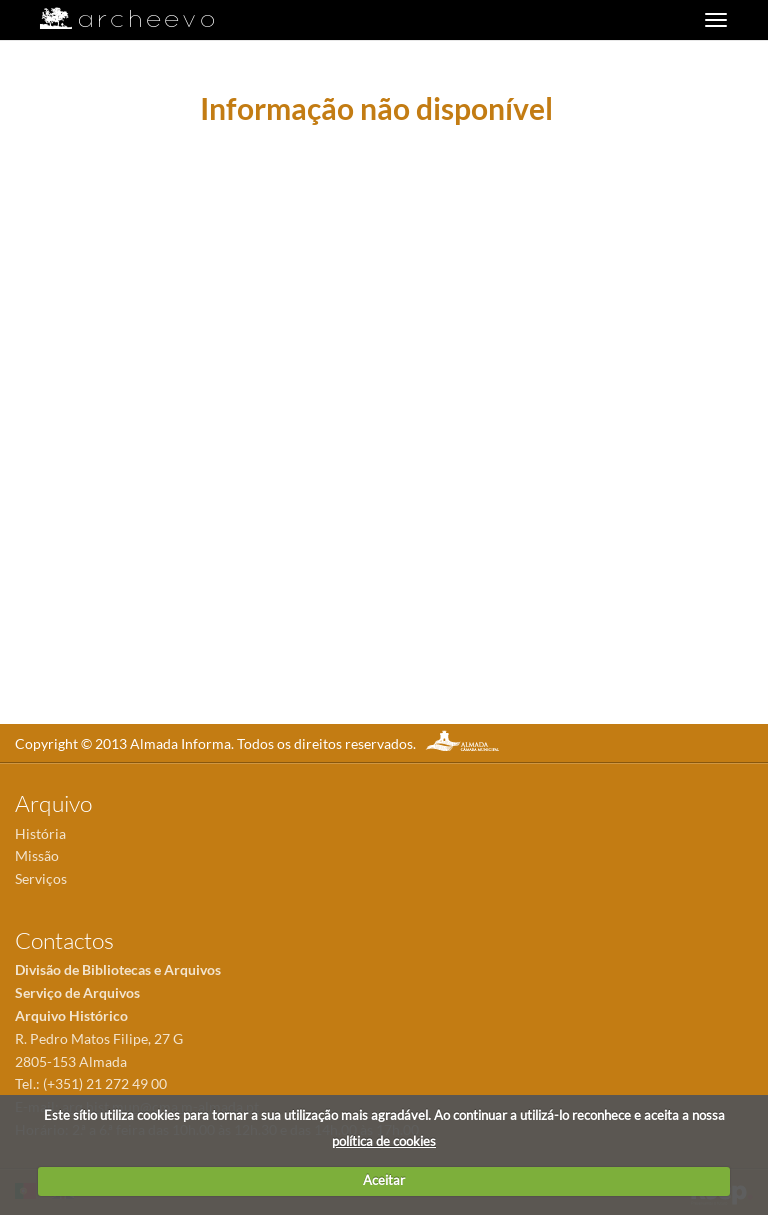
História (40, 833)
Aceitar (384, 1180)
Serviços (41, 878)
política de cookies (384, 1141)
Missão (37, 855)
